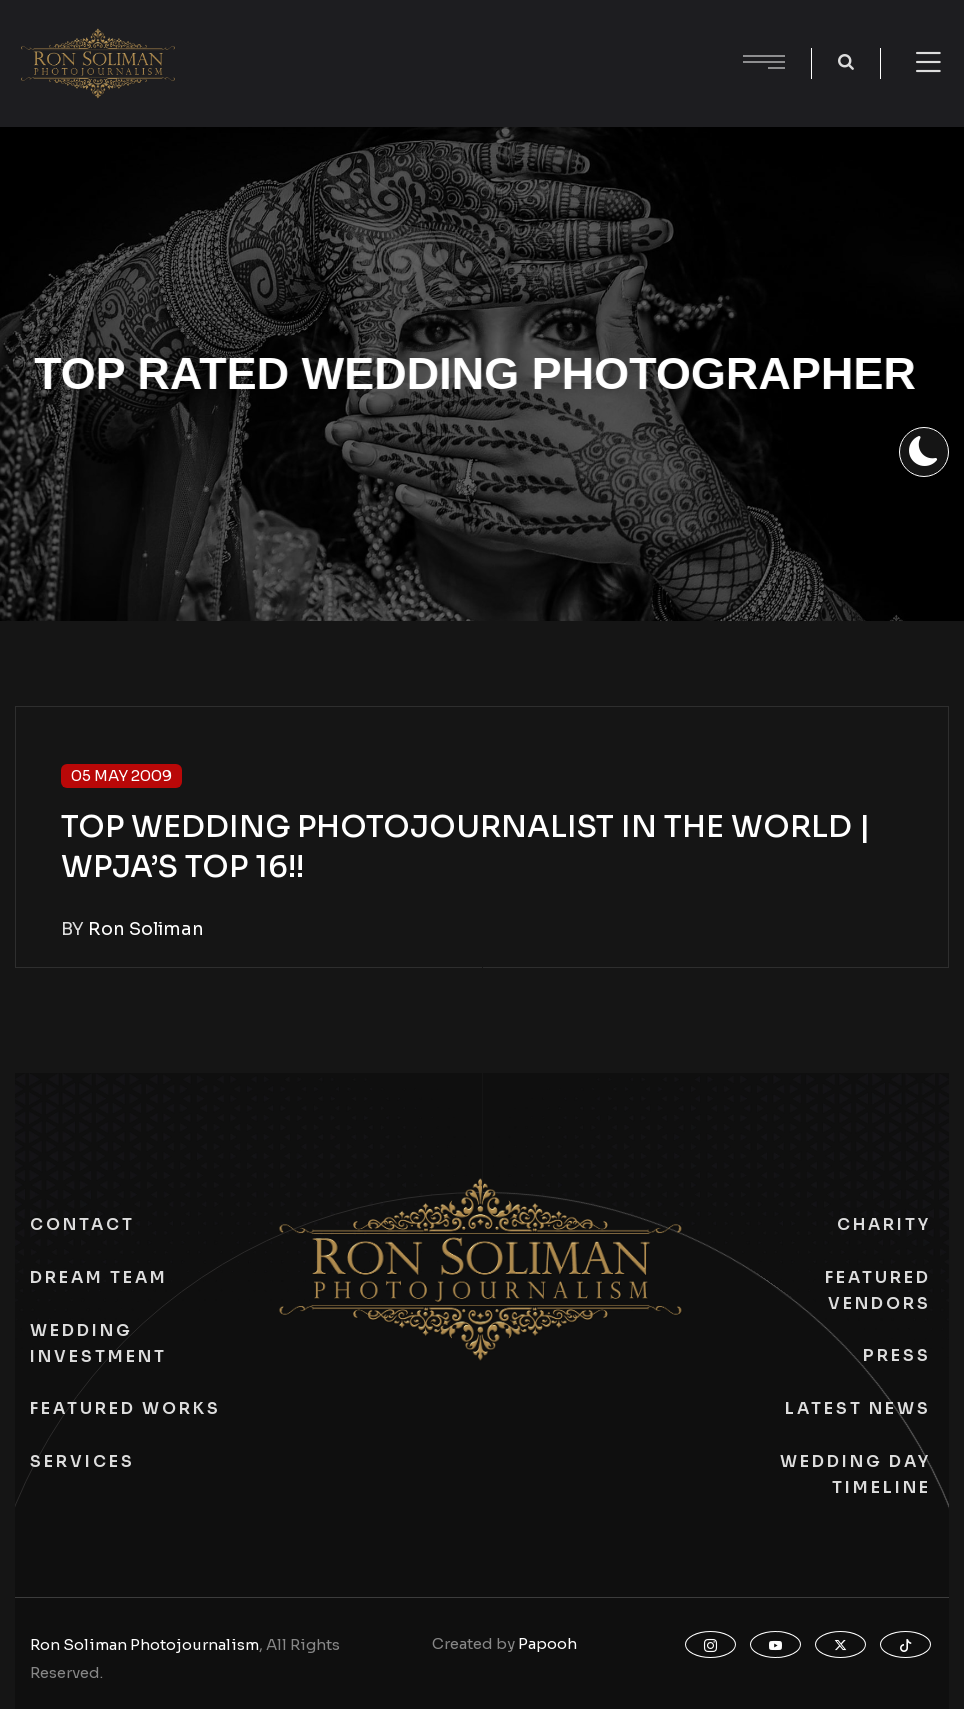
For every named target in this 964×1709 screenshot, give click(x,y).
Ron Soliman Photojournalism (144, 1644)
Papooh (547, 1643)
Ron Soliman (146, 929)
